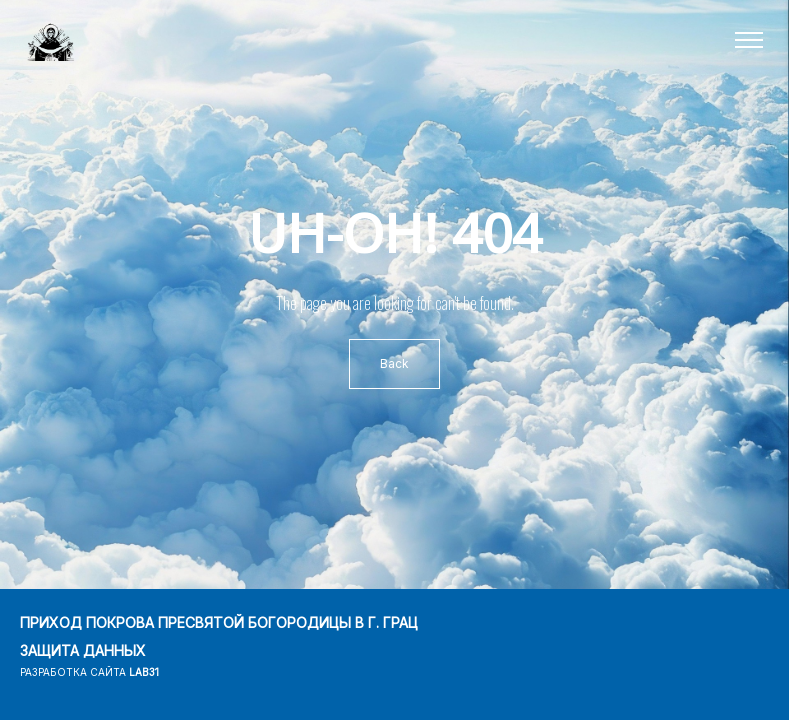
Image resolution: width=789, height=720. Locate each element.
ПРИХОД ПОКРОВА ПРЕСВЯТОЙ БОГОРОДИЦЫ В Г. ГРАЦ (219, 622)
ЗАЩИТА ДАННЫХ (83, 650)
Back (394, 363)
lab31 (144, 672)
